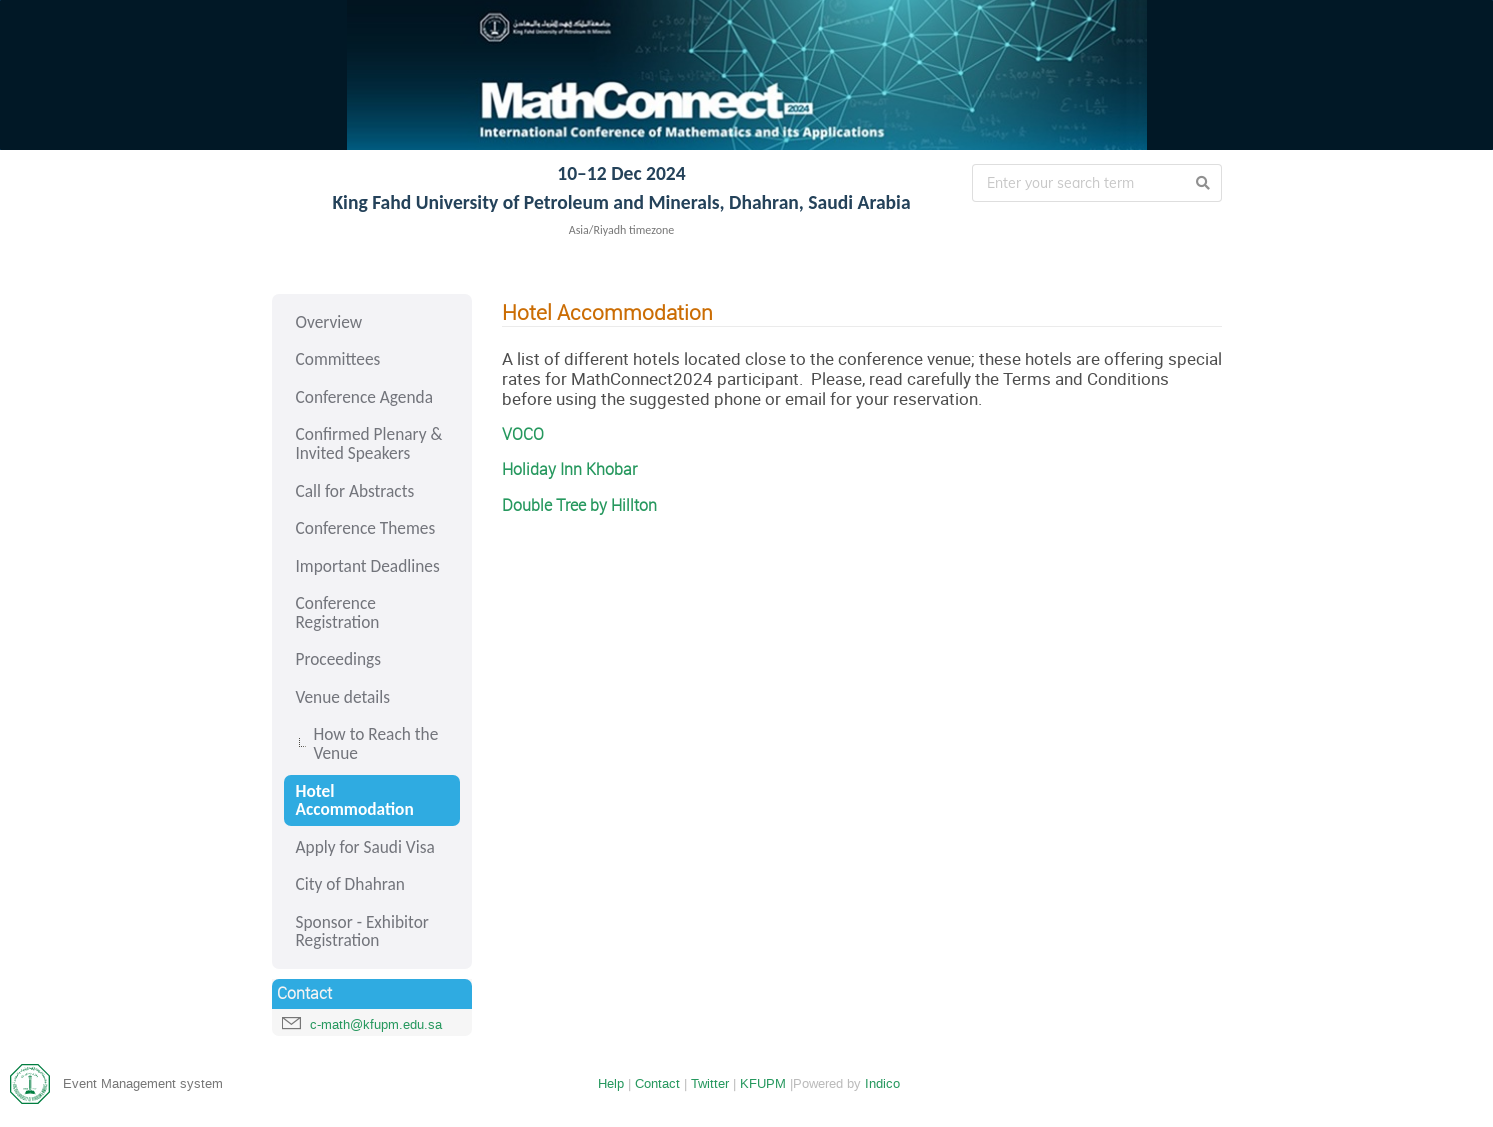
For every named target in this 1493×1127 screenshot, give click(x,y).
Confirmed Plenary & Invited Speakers (369, 443)
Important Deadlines (368, 566)
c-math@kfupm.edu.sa (376, 1024)
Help (611, 1083)
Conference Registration (338, 612)
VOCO (523, 434)
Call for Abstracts (355, 491)
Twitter (710, 1083)
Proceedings (339, 659)
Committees (338, 359)
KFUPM (763, 1083)
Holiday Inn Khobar (569, 469)
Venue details (343, 697)
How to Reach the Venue (376, 743)
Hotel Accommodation (355, 800)
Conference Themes (366, 528)
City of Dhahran (350, 884)
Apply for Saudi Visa (365, 847)
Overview (329, 322)
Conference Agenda (364, 397)
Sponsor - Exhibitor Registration (362, 931)
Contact (657, 1083)
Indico (882, 1083)
